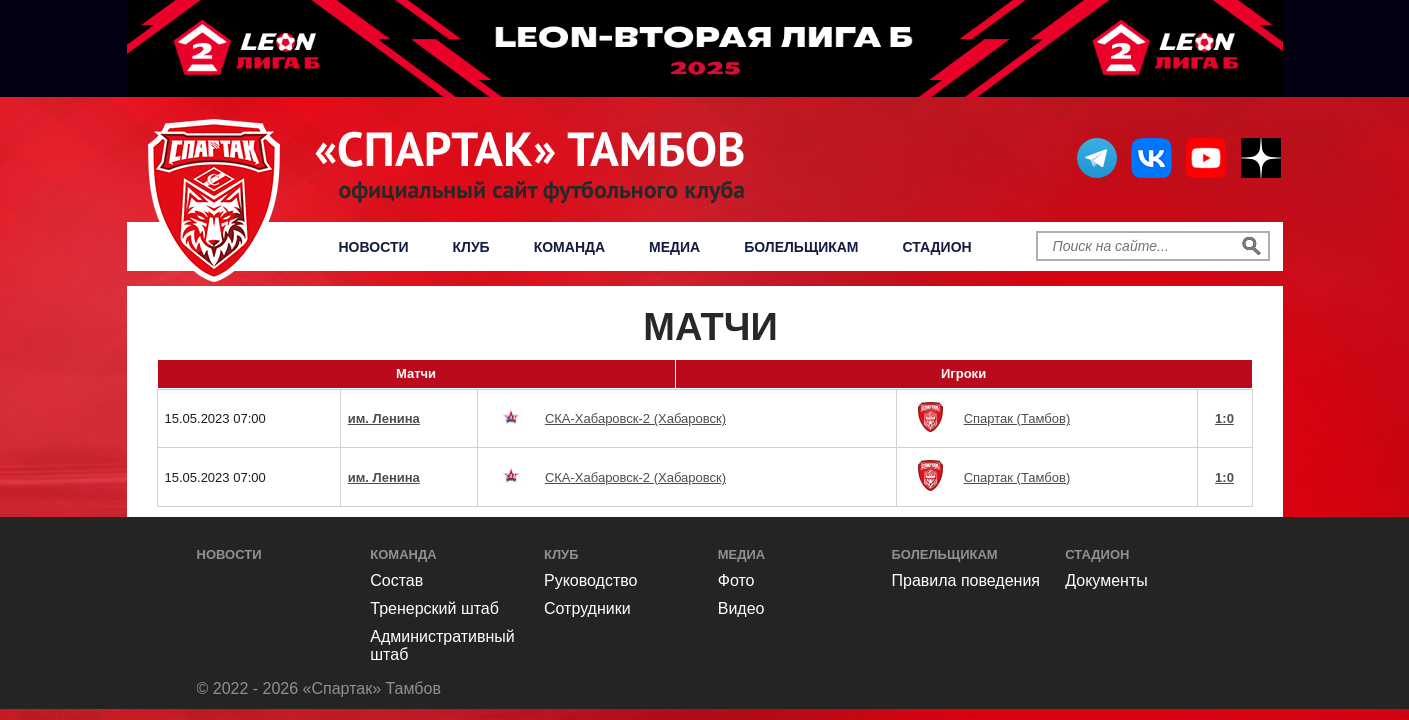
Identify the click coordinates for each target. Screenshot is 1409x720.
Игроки (963, 373)
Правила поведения (966, 580)
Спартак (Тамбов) (1017, 418)
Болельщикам (801, 247)
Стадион (937, 247)
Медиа (674, 247)
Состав (396, 580)
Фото (736, 580)
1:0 (1224, 418)
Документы (1106, 580)
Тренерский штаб (434, 608)
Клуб (471, 247)
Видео (741, 608)
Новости (374, 247)
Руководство (591, 580)
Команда (569, 247)
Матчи (416, 373)
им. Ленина (384, 418)
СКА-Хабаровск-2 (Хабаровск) (635, 418)
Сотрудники (587, 608)
